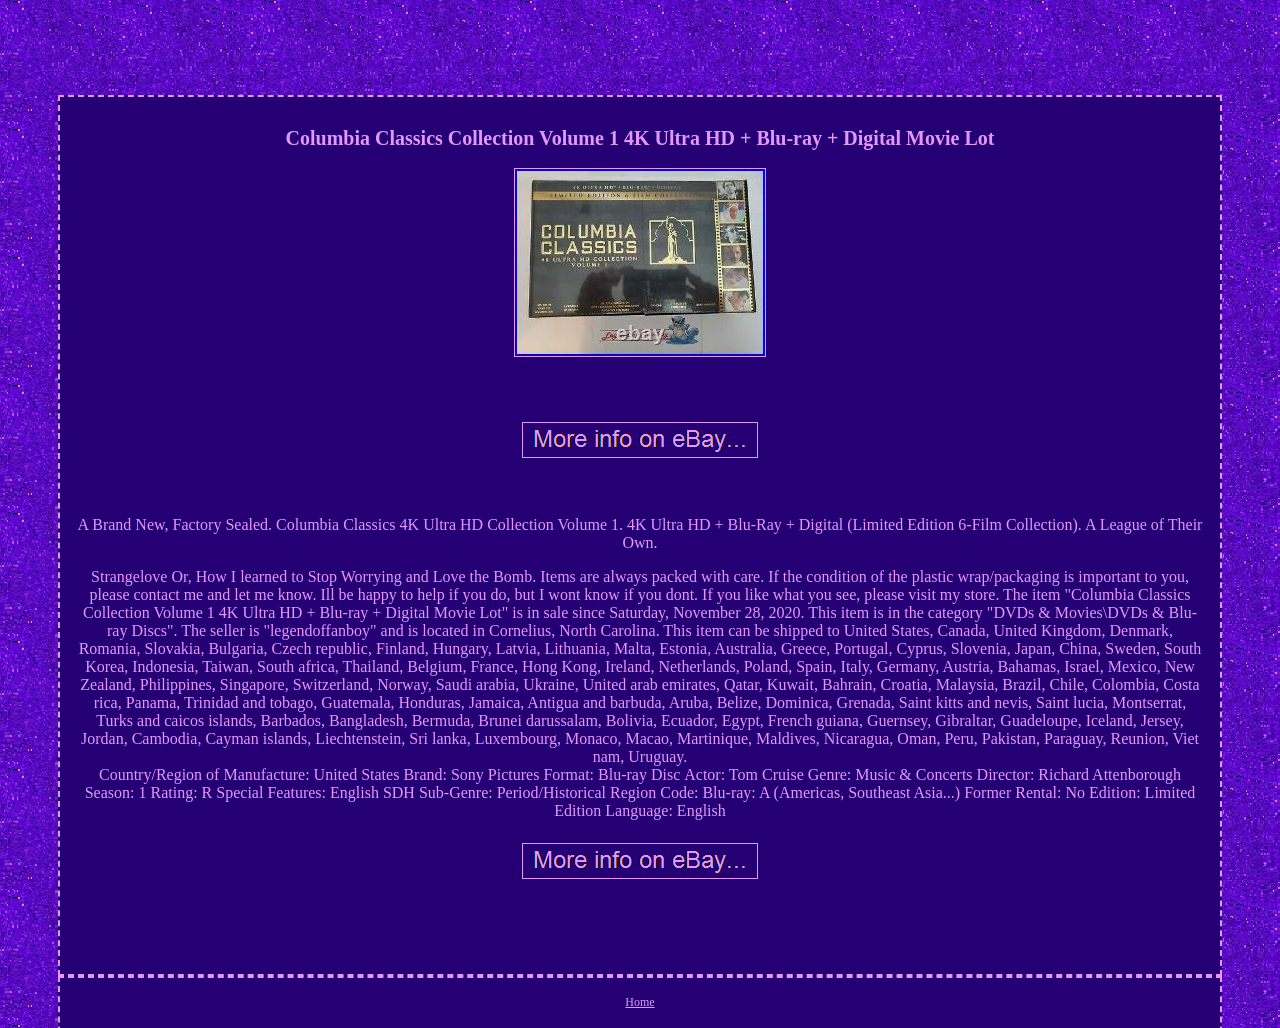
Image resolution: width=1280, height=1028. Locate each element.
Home (639, 1002)
